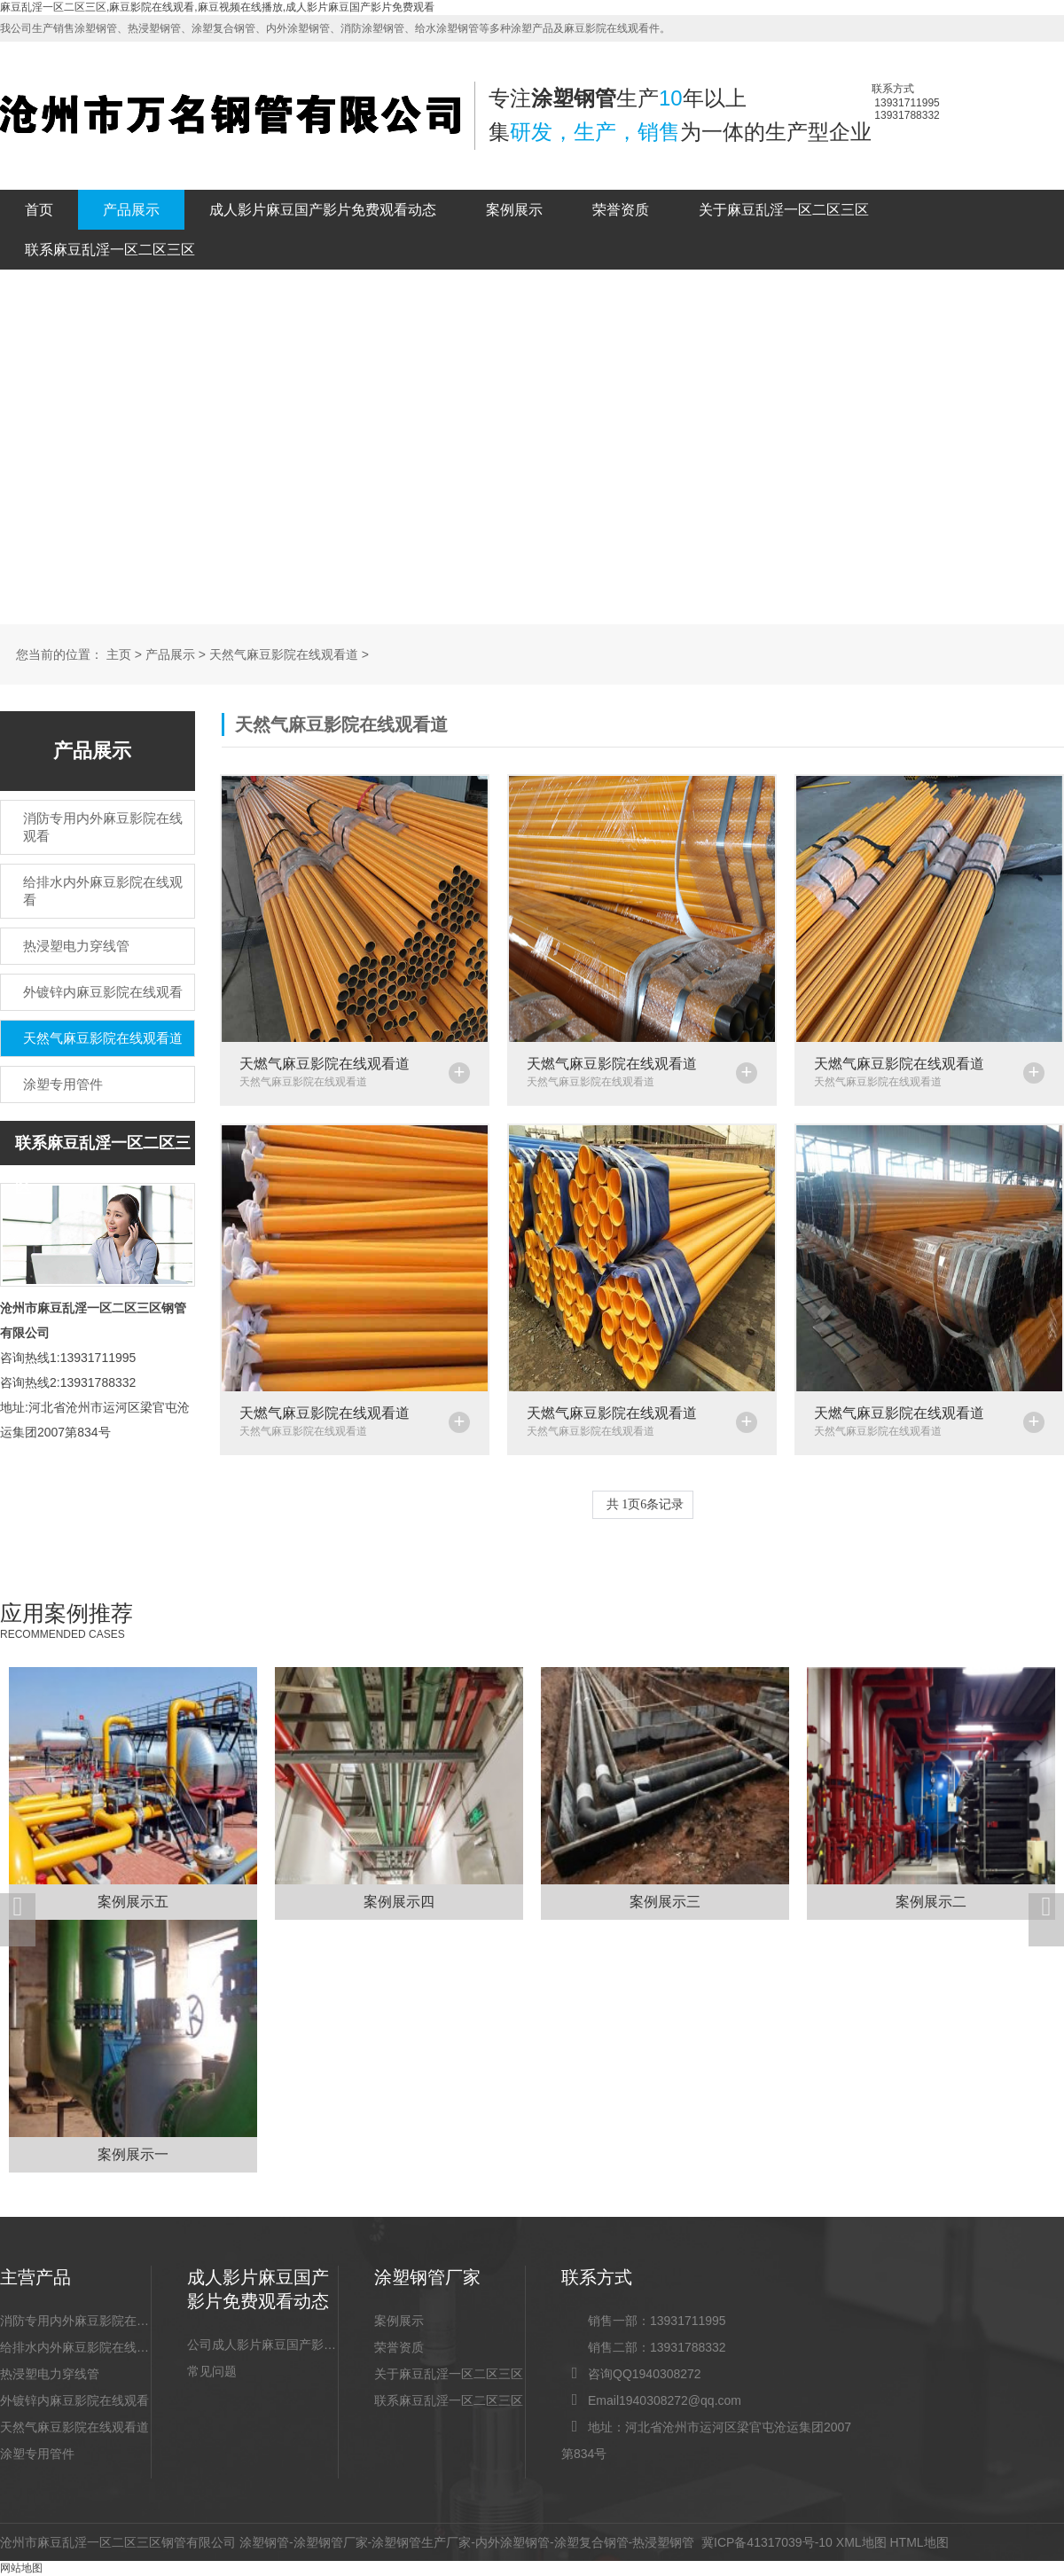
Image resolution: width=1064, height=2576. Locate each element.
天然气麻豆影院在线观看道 (283, 655)
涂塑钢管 (264, 2542)
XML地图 (861, 2542)
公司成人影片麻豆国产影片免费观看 (262, 2344)
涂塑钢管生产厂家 (421, 2542)
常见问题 (212, 2371)
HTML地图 (918, 2542)
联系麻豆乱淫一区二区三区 (110, 249)
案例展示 (514, 209)
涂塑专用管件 (37, 2454)
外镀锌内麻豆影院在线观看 (74, 2400)
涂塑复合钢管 (591, 2542)
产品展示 (131, 209)
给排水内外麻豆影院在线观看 (75, 2347)
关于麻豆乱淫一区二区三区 (784, 209)
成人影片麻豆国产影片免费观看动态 (322, 209)
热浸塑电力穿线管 (49, 2374)
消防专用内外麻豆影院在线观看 (75, 2321)
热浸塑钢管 (663, 2542)
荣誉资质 (620, 209)
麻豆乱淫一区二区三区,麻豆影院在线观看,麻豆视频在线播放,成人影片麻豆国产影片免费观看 (217, 7)
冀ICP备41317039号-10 (767, 2542)
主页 (118, 655)
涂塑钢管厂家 (330, 2542)
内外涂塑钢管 (512, 2542)
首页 (39, 209)
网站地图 (21, 2568)
